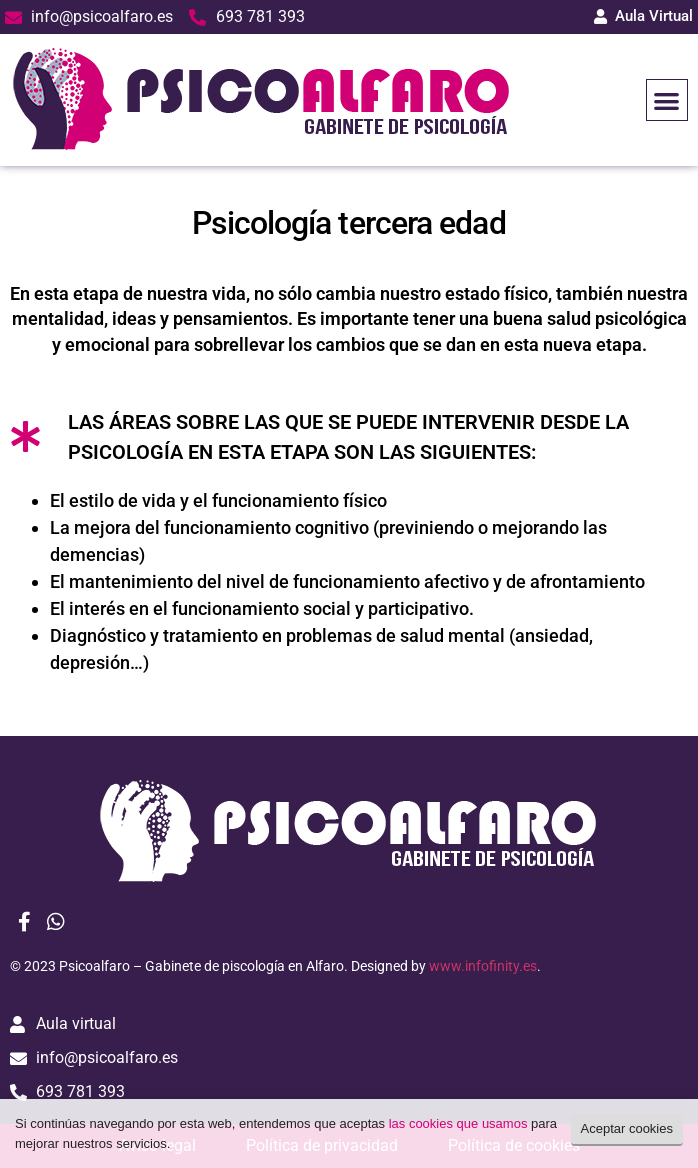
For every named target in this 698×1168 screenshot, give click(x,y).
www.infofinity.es (483, 966)
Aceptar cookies (627, 1128)
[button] (667, 100)
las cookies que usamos (458, 1123)
